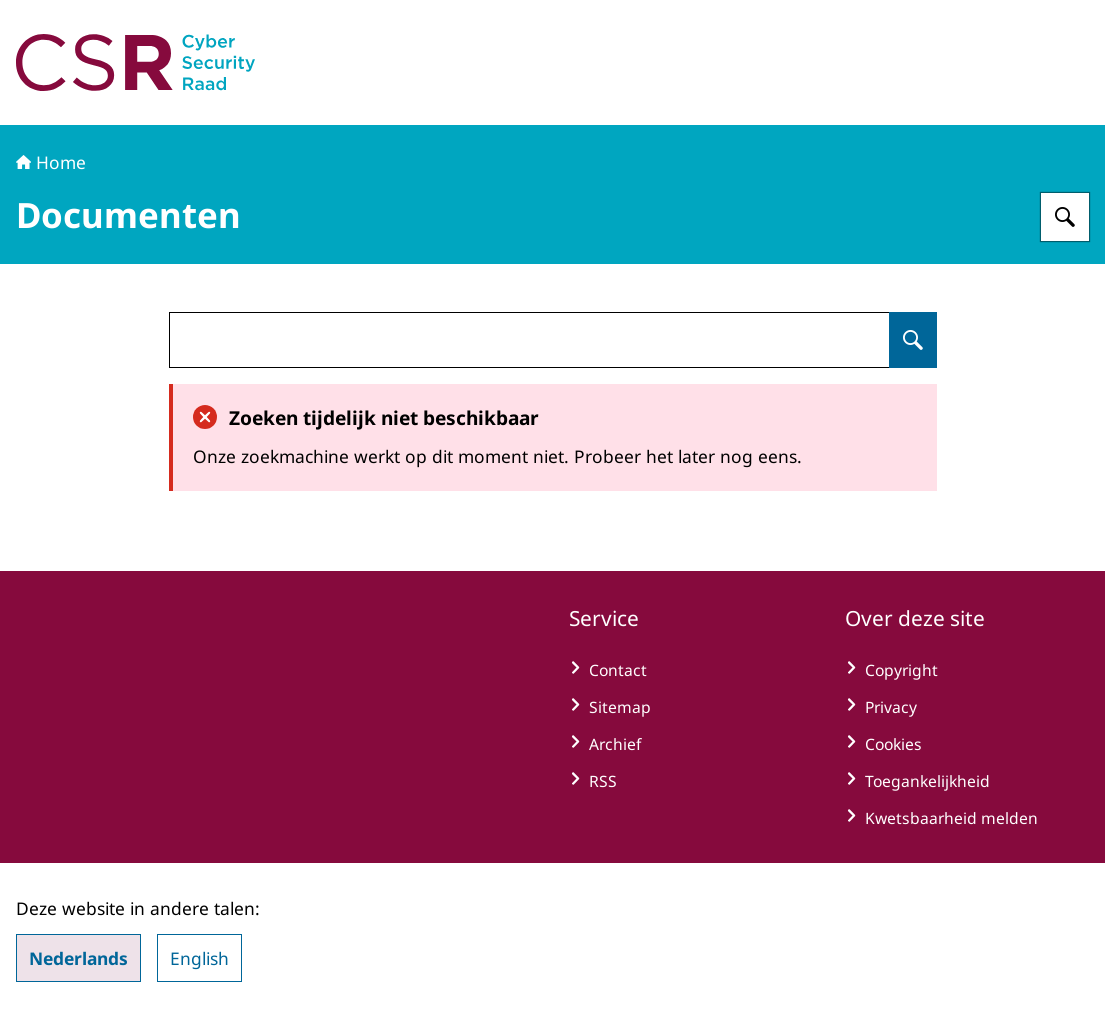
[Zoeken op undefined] (913, 340)
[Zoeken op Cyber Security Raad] (1065, 217)
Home (51, 162)
